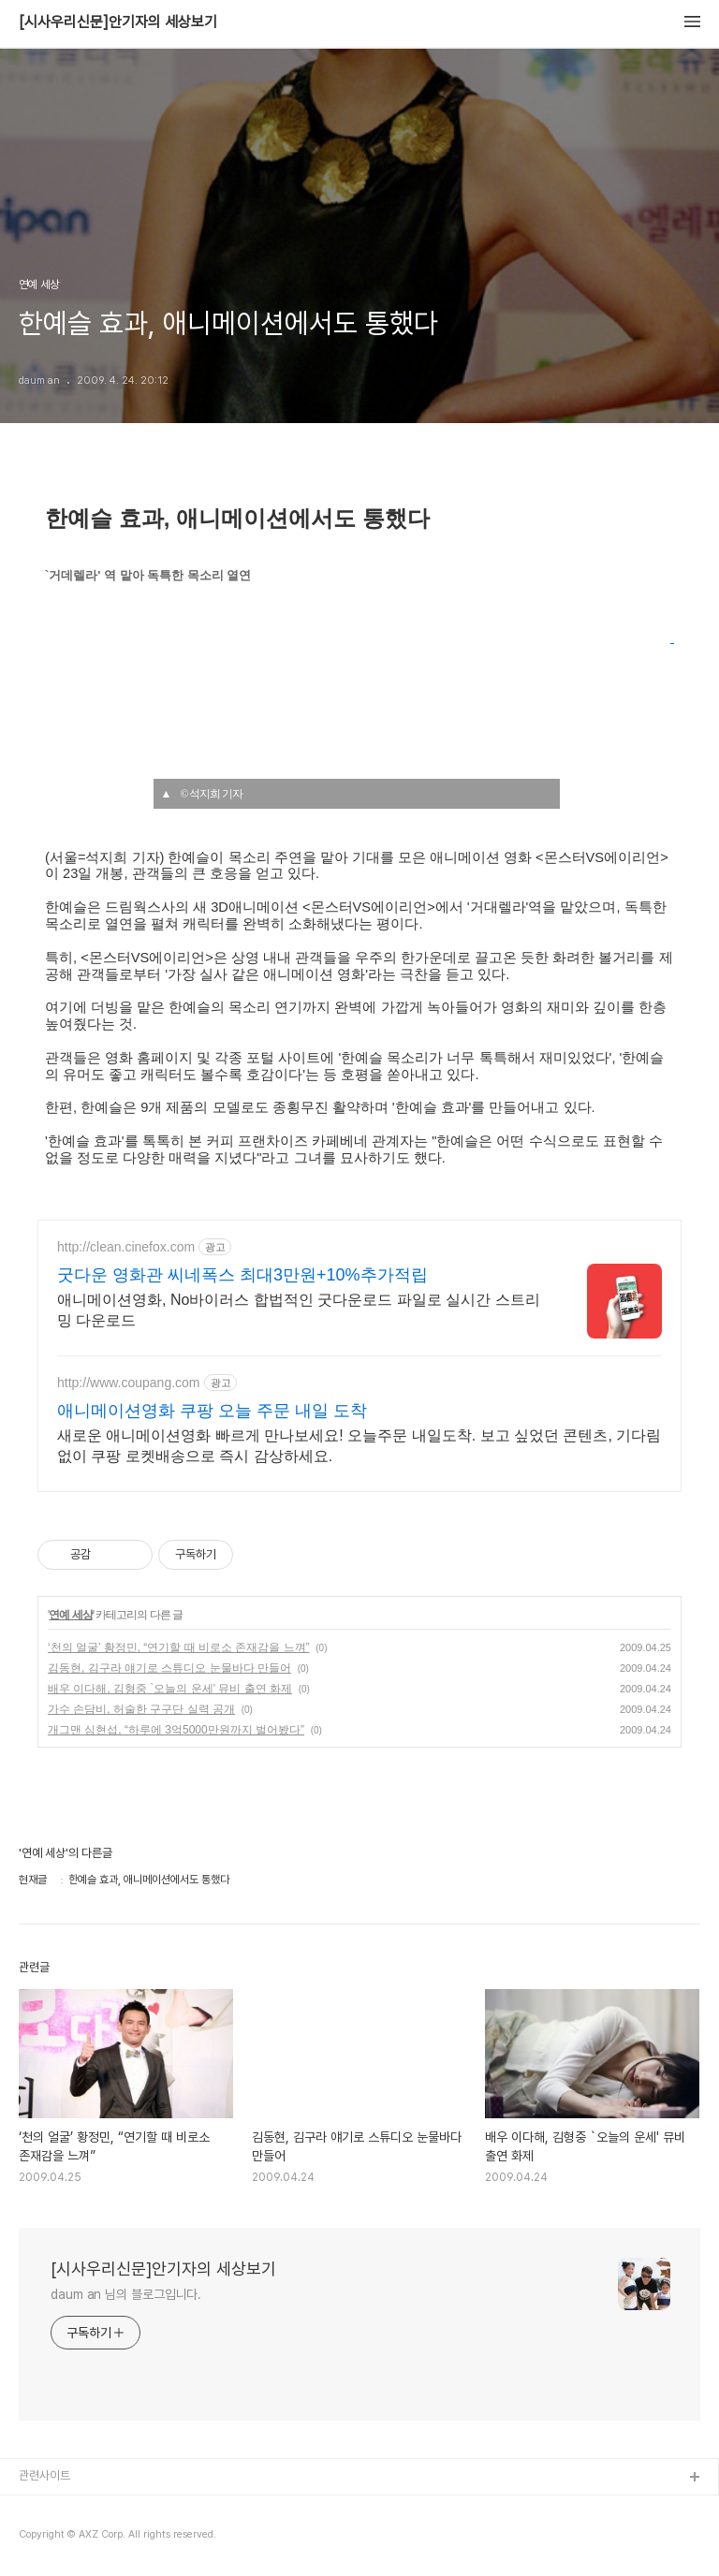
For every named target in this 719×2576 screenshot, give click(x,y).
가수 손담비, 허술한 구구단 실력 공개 (141, 1709)
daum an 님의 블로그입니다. (126, 2294)
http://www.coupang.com (128, 1382)
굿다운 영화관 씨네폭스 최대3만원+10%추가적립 (242, 1275)
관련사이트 (44, 2475)
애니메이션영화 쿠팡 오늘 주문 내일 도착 (212, 1410)
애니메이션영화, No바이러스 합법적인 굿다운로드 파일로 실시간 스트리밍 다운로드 (298, 1310)
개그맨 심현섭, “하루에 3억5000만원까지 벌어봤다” (176, 1729)
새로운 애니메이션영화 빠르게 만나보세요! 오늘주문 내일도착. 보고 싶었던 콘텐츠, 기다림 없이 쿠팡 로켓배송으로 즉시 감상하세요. (359, 1445)
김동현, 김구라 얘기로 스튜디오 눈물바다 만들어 (169, 1668)
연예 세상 (70, 1614)
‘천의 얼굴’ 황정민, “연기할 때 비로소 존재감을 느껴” (179, 1647)
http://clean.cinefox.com (126, 1246)
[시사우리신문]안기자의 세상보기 (118, 22)
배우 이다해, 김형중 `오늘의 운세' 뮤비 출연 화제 (170, 1688)
